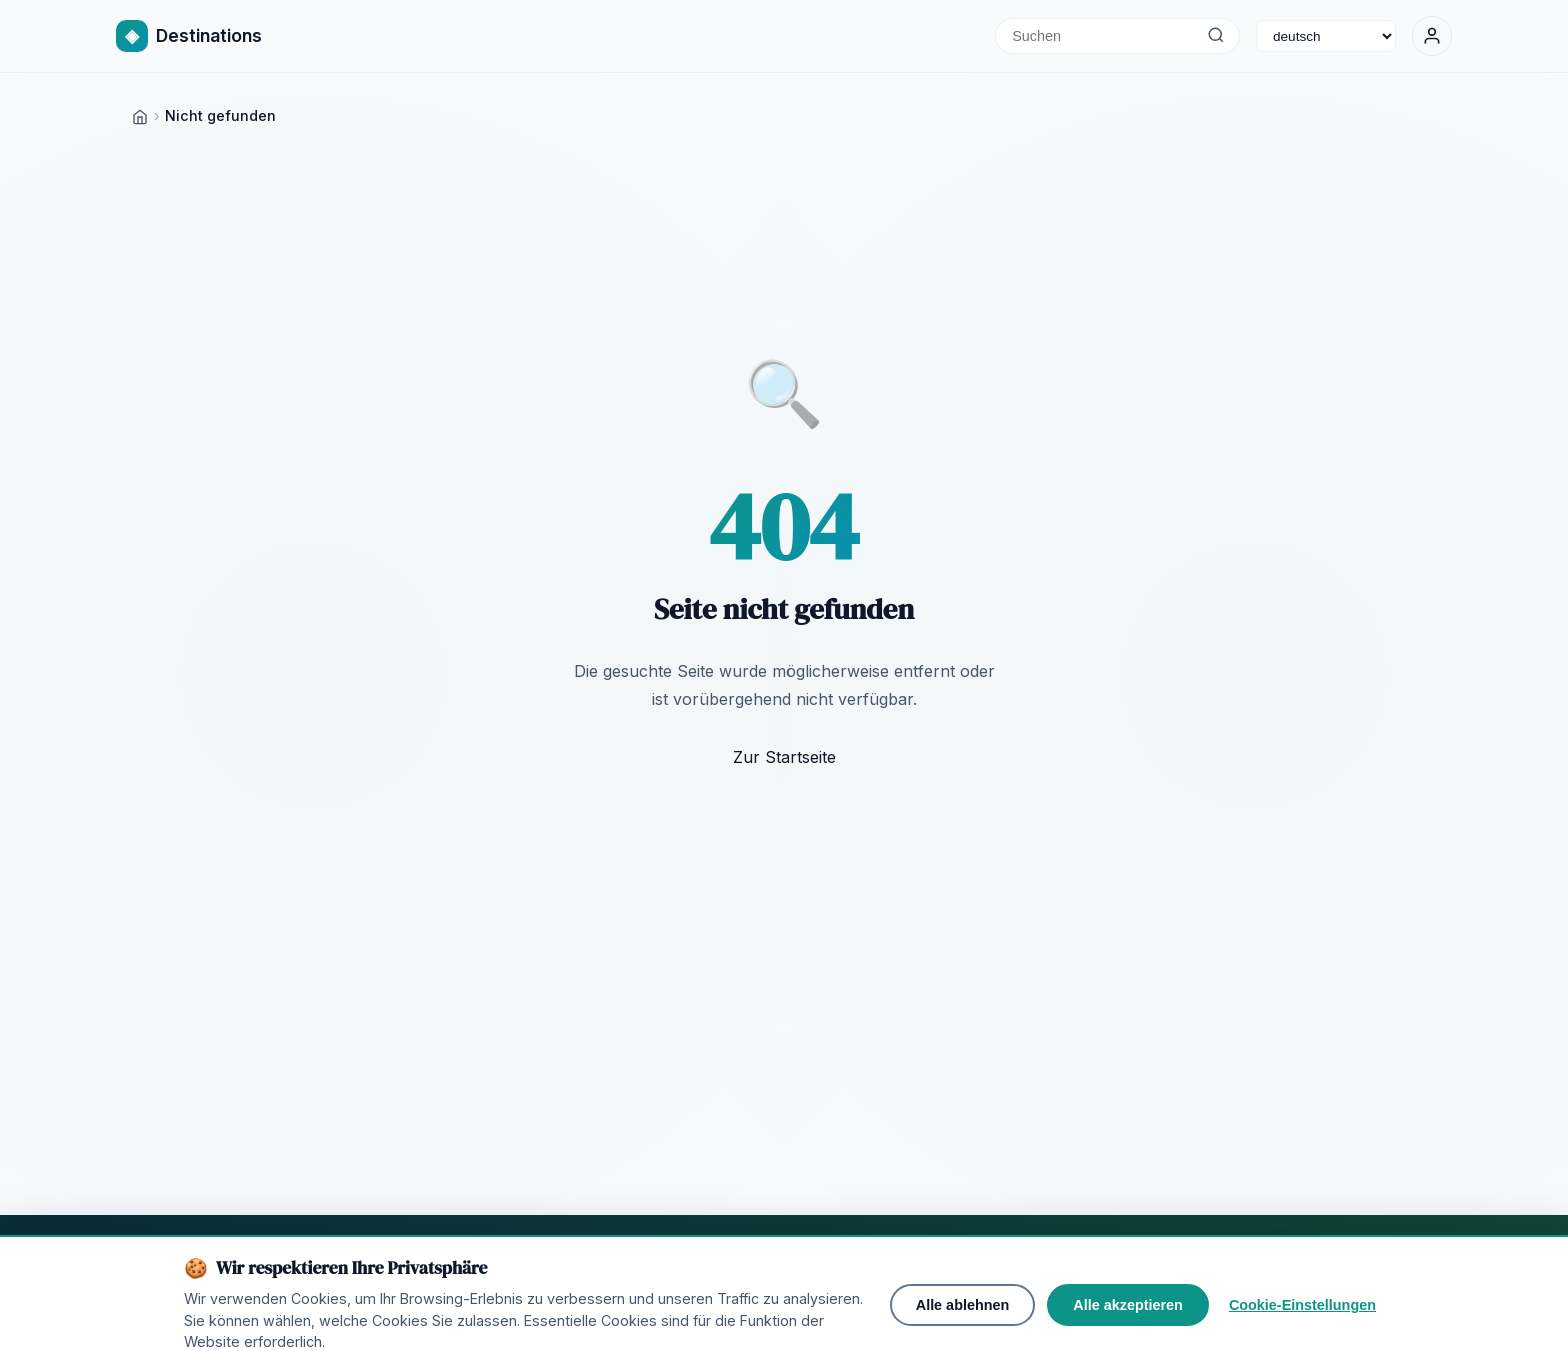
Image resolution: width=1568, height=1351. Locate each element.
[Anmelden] (1432, 36)
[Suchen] (1215, 36)
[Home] (140, 115)
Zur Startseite (784, 757)
